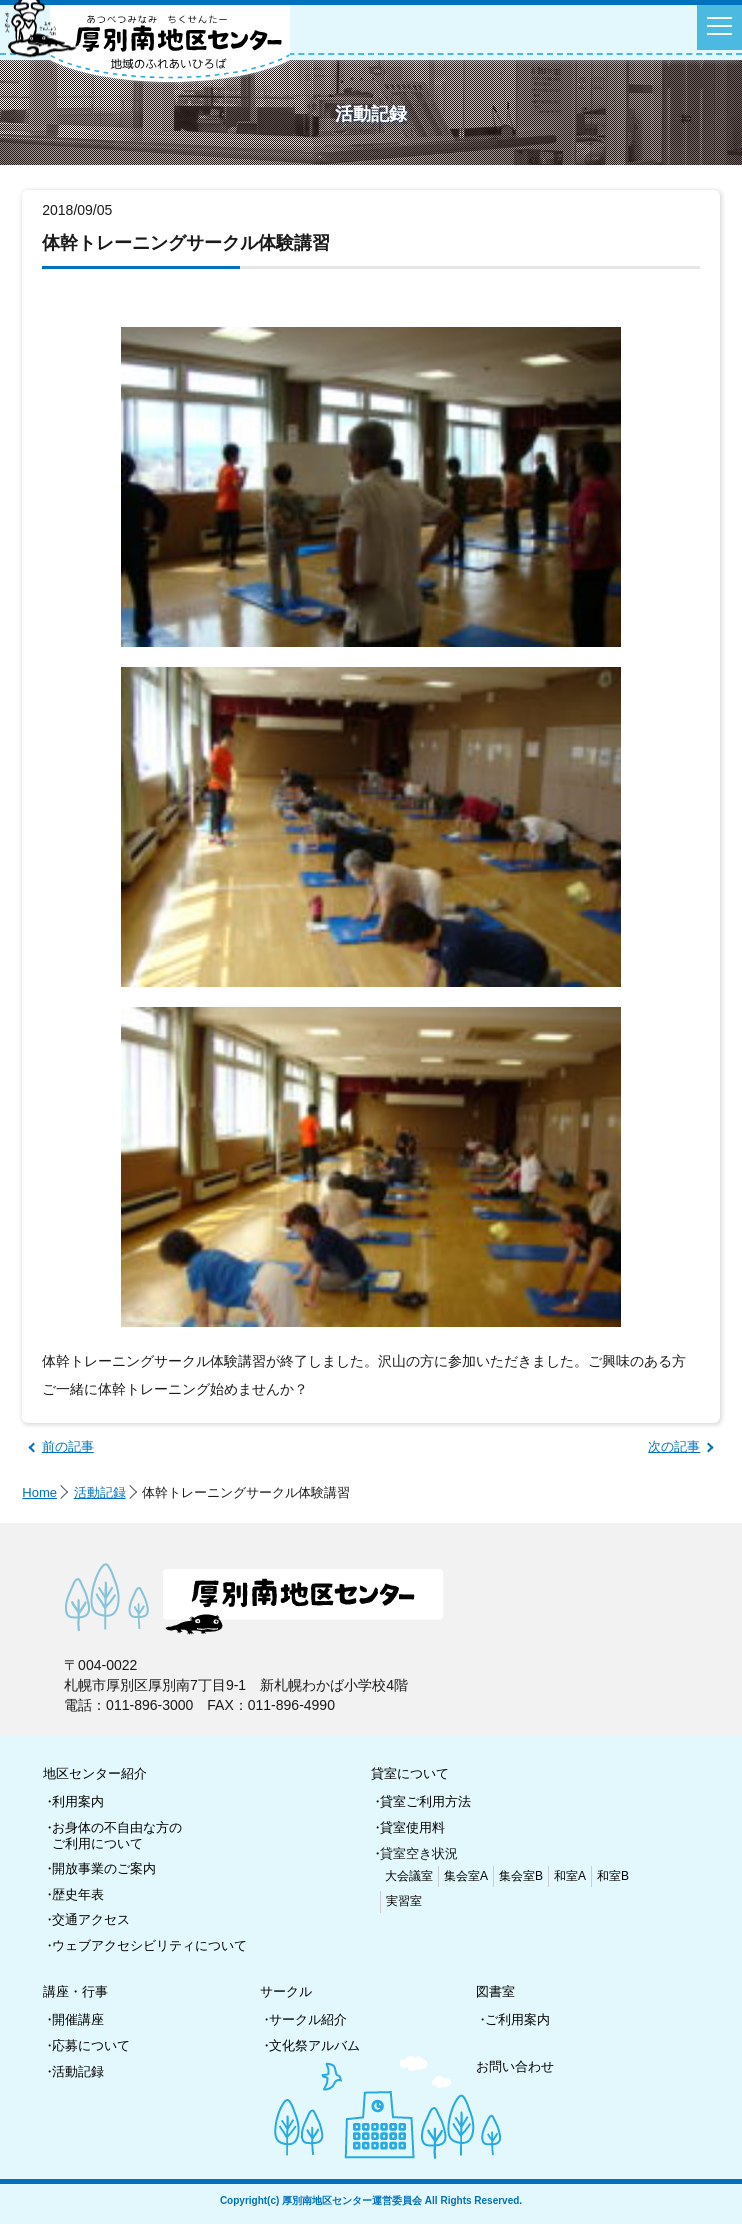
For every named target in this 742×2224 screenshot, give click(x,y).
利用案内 (78, 1801)
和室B (613, 1876)
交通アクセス (91, 1919)
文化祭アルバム (314, 2045)
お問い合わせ (515, 2066)
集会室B (521, 1876)
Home (39, 1492)
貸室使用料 (412, 1827)
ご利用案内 (517, 2019)
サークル (286, 1991)
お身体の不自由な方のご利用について (117, 1835)
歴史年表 (78, 1894)
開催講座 (78, 2019)
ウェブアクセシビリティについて (149, 1945)
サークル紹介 (308, 2019)
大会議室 (409, 1876)
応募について (91, 2045)
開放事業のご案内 (104, 1868)
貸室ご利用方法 (425, 1801)
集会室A (466, 1876)
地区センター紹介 (95, 1773)
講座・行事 (75, 1991)
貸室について (410, 1773)
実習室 (404, 1901)
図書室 (495, 1991)
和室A (570, 1876)
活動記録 (100, 1492)
